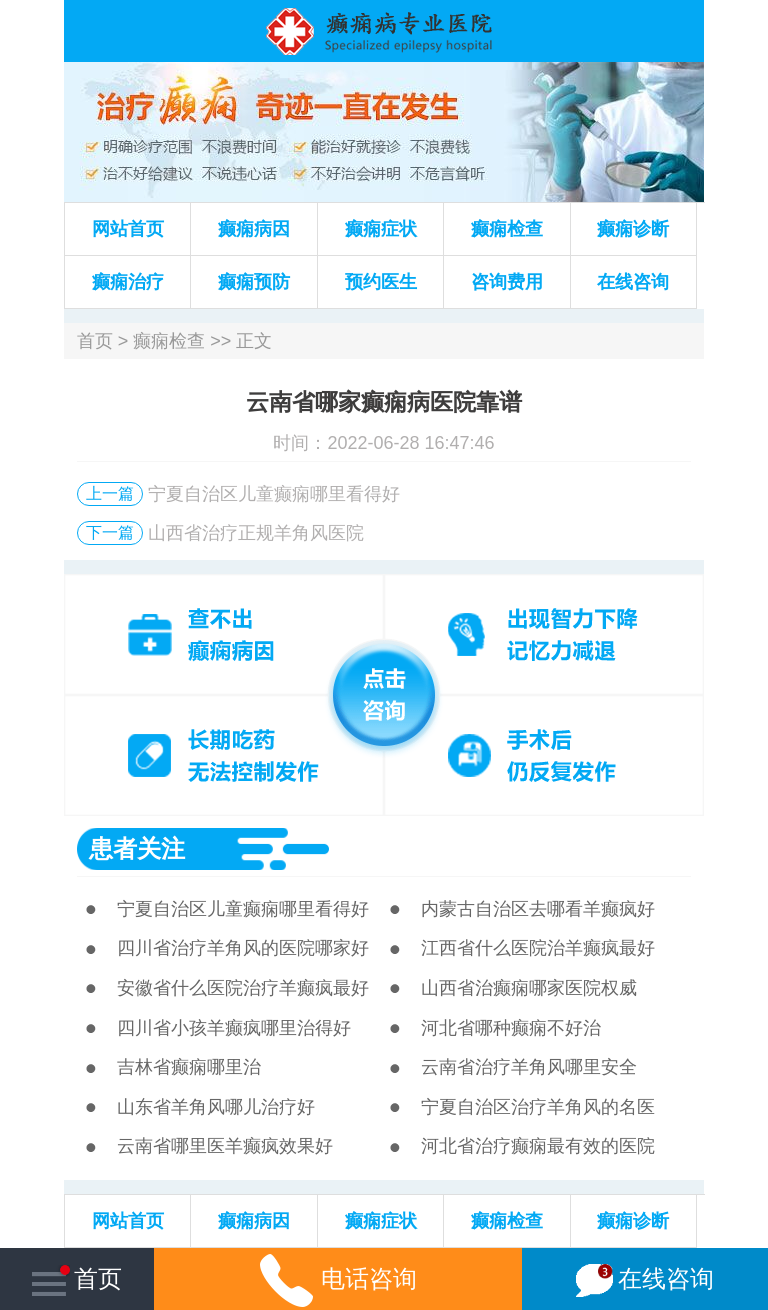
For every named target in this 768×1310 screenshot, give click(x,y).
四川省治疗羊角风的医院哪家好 (243, 948)
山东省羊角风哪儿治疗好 (216, 1107)
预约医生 (381, 282)
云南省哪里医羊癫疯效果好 (225, 1146)
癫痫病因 (254, 229)
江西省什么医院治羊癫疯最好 (538, 948)
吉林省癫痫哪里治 (189, 1067)
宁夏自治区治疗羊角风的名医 (538, 1107)
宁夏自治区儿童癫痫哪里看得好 (274, 494)
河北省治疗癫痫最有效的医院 (538, 1146)
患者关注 (137, 848)
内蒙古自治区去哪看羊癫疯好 (538, 909)
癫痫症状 (381, 229)
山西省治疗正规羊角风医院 (256, 533)
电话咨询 (338, 1278)
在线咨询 (633, 282)
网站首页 (128, 229)
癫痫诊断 (633, 229)
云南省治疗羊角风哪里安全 (529, 1067)
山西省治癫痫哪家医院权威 (529, 988)
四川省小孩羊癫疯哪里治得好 (234, 1028)
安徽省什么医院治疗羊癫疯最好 (243, 988)
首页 (95, 341)
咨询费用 (507, 282)
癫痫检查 (507, 229)
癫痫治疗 (128, 282)
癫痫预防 (254, 282)
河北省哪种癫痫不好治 (511, 1028)
